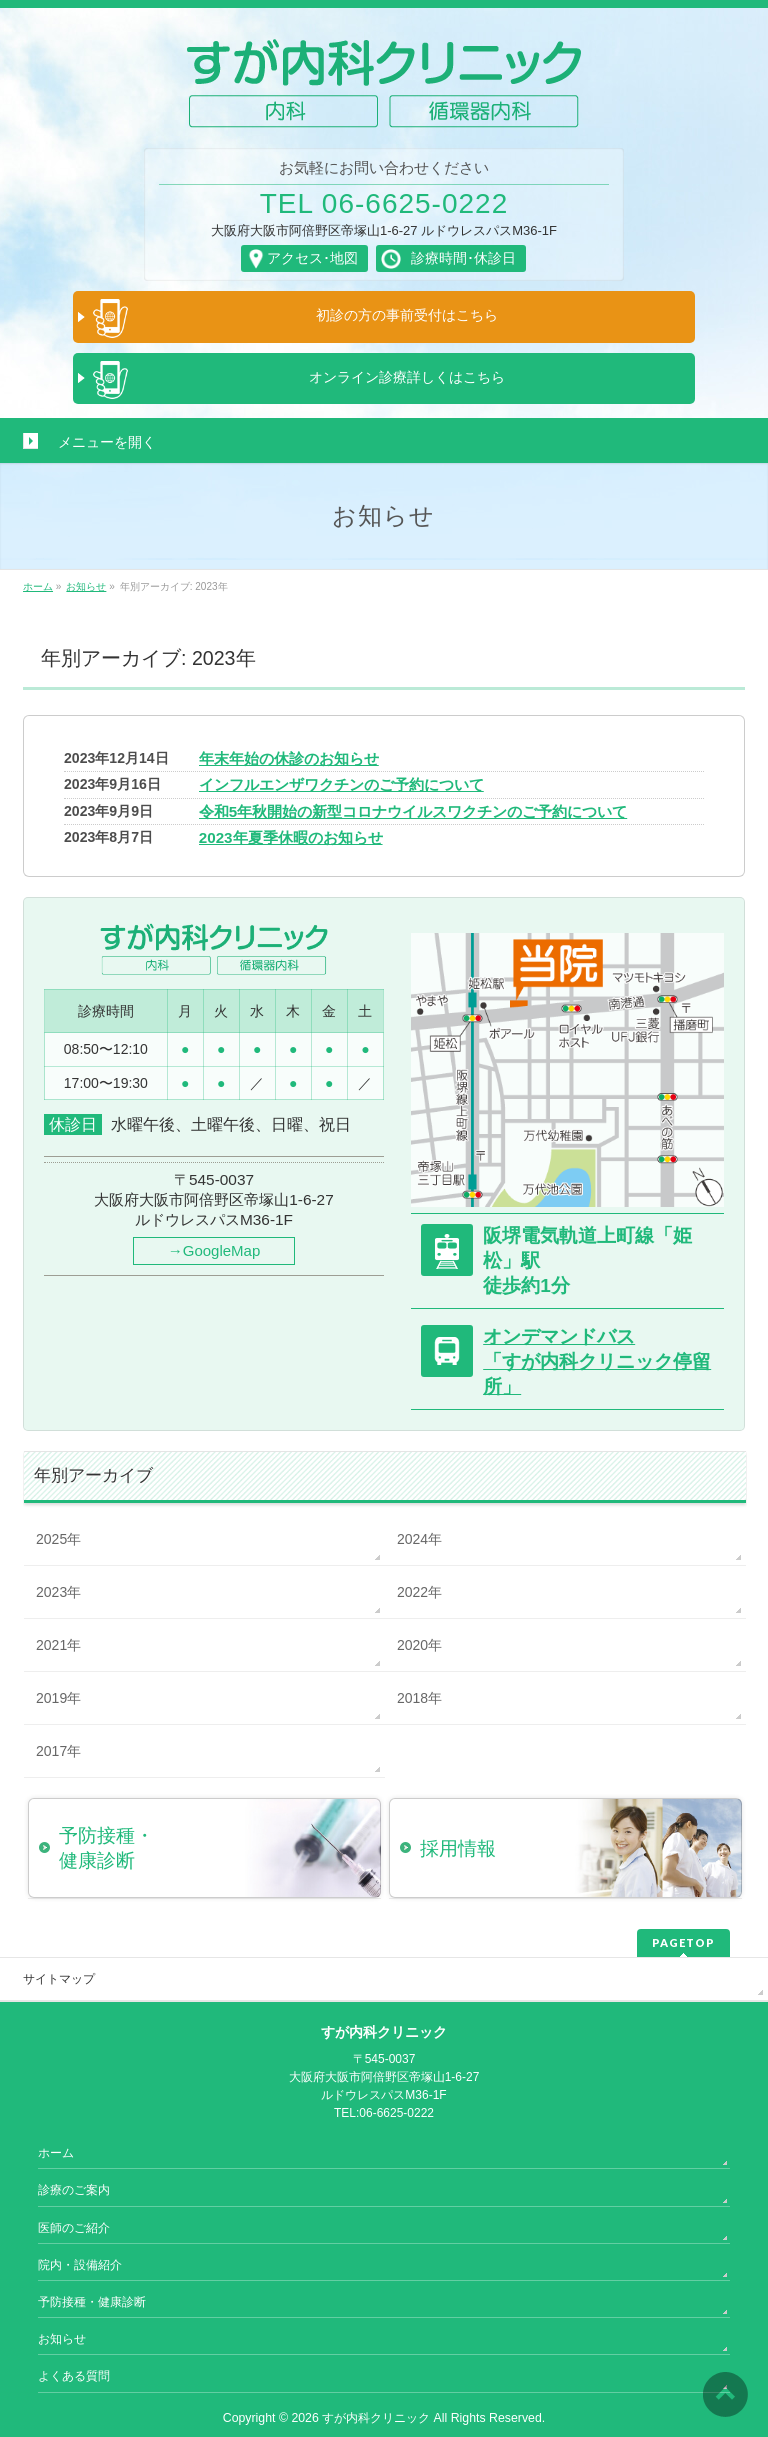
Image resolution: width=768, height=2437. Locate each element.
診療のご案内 (74, 2190)
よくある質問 (74, 2376)
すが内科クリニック (376, 2418)
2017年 (58, 1751)
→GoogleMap (214, 1250)
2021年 (58, 1645)
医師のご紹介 (74, 2228)
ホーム (56, 2153)
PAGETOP (683, 1942)
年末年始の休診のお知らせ (289, 758)
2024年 (419, 1539)
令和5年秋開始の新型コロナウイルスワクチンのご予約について (413, 811)
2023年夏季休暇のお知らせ (291, 837)
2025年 (58, 1539)
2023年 (58, 1592)
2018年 (419, 1698)
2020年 (419, 1645)
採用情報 (458, 1848)
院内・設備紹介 (80, 2265)
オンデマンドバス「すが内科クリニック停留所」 (597, 1361)
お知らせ (62, 2339)
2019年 (58, 1698)
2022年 (419, 1592)
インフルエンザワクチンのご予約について (341, 784)
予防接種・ (220, 1849)
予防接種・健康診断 (92, 2302)
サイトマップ (59, 1979)
